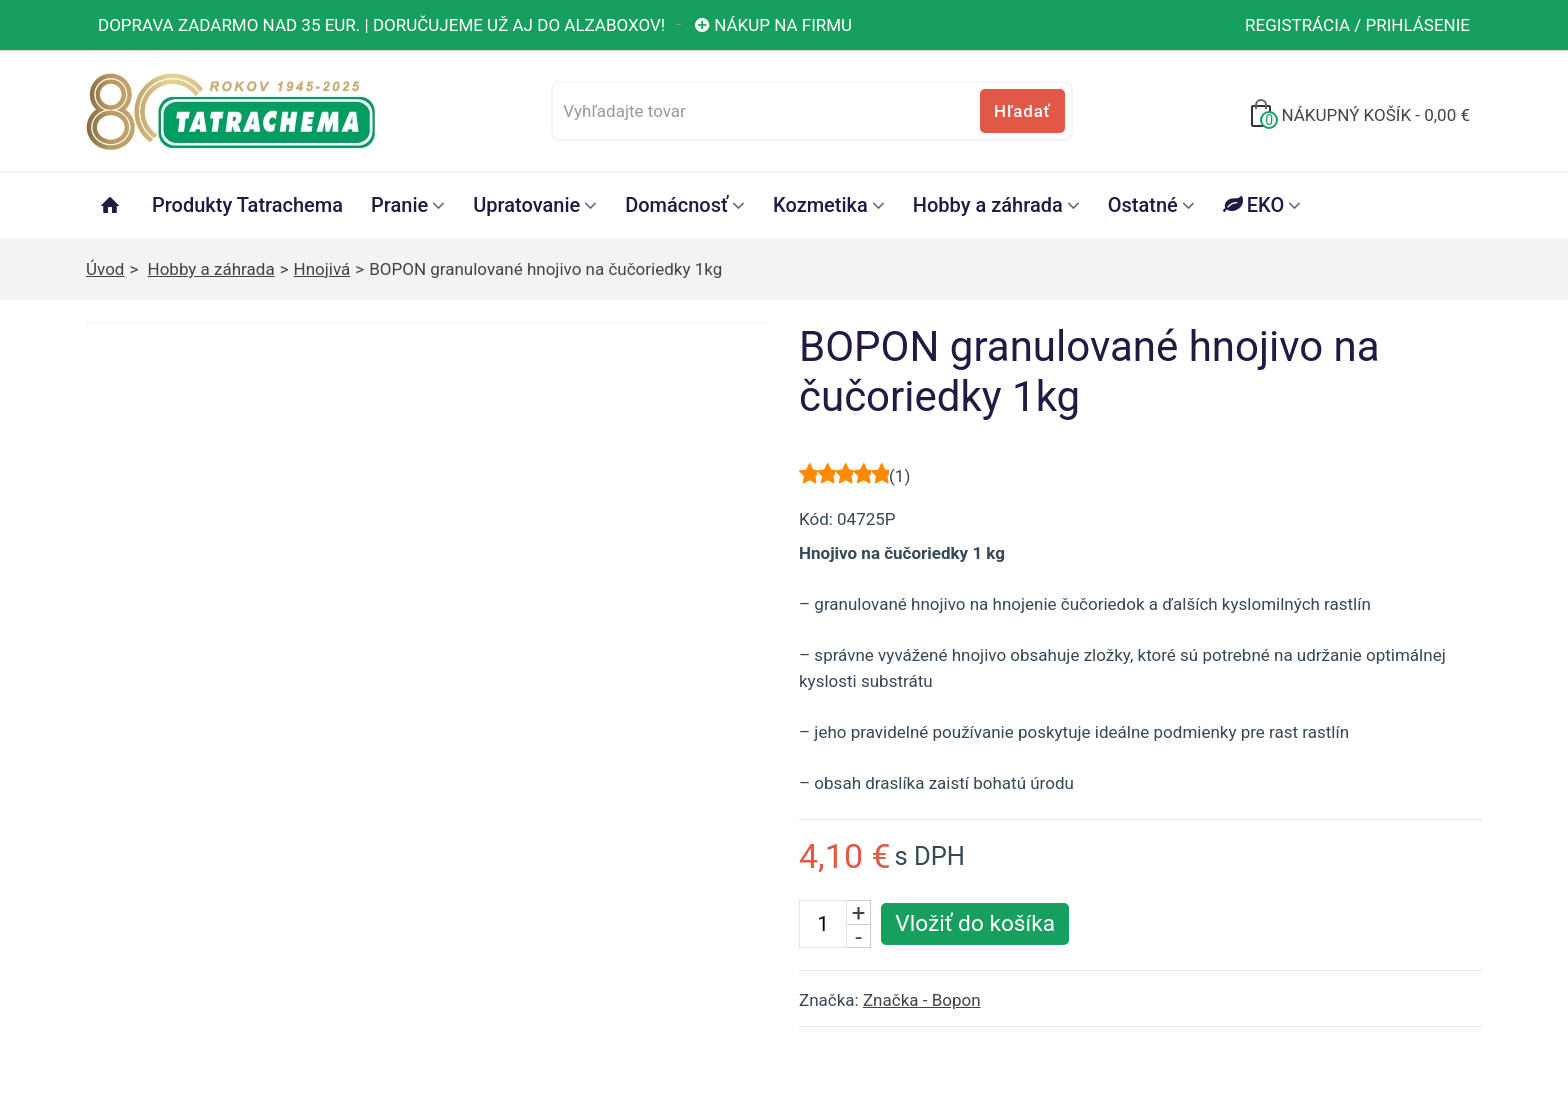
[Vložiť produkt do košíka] (975, 924)
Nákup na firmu (772, 25)
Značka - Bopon (922, 1000)
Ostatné (1143, 205)
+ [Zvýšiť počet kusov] (859, 912)
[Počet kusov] (823, 924)
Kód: (816, 519)
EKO (1253, 205)
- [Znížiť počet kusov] (858, 936)
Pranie (399, 205)
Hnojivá (322, 269)
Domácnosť (676, 205)
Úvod (105, 269)
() (899, 476)
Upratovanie (526, 205)
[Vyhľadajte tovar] (811, 111)
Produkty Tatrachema (247, 205)
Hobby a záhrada (988, 205)
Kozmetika (820, 205)
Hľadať (1022, 111)
